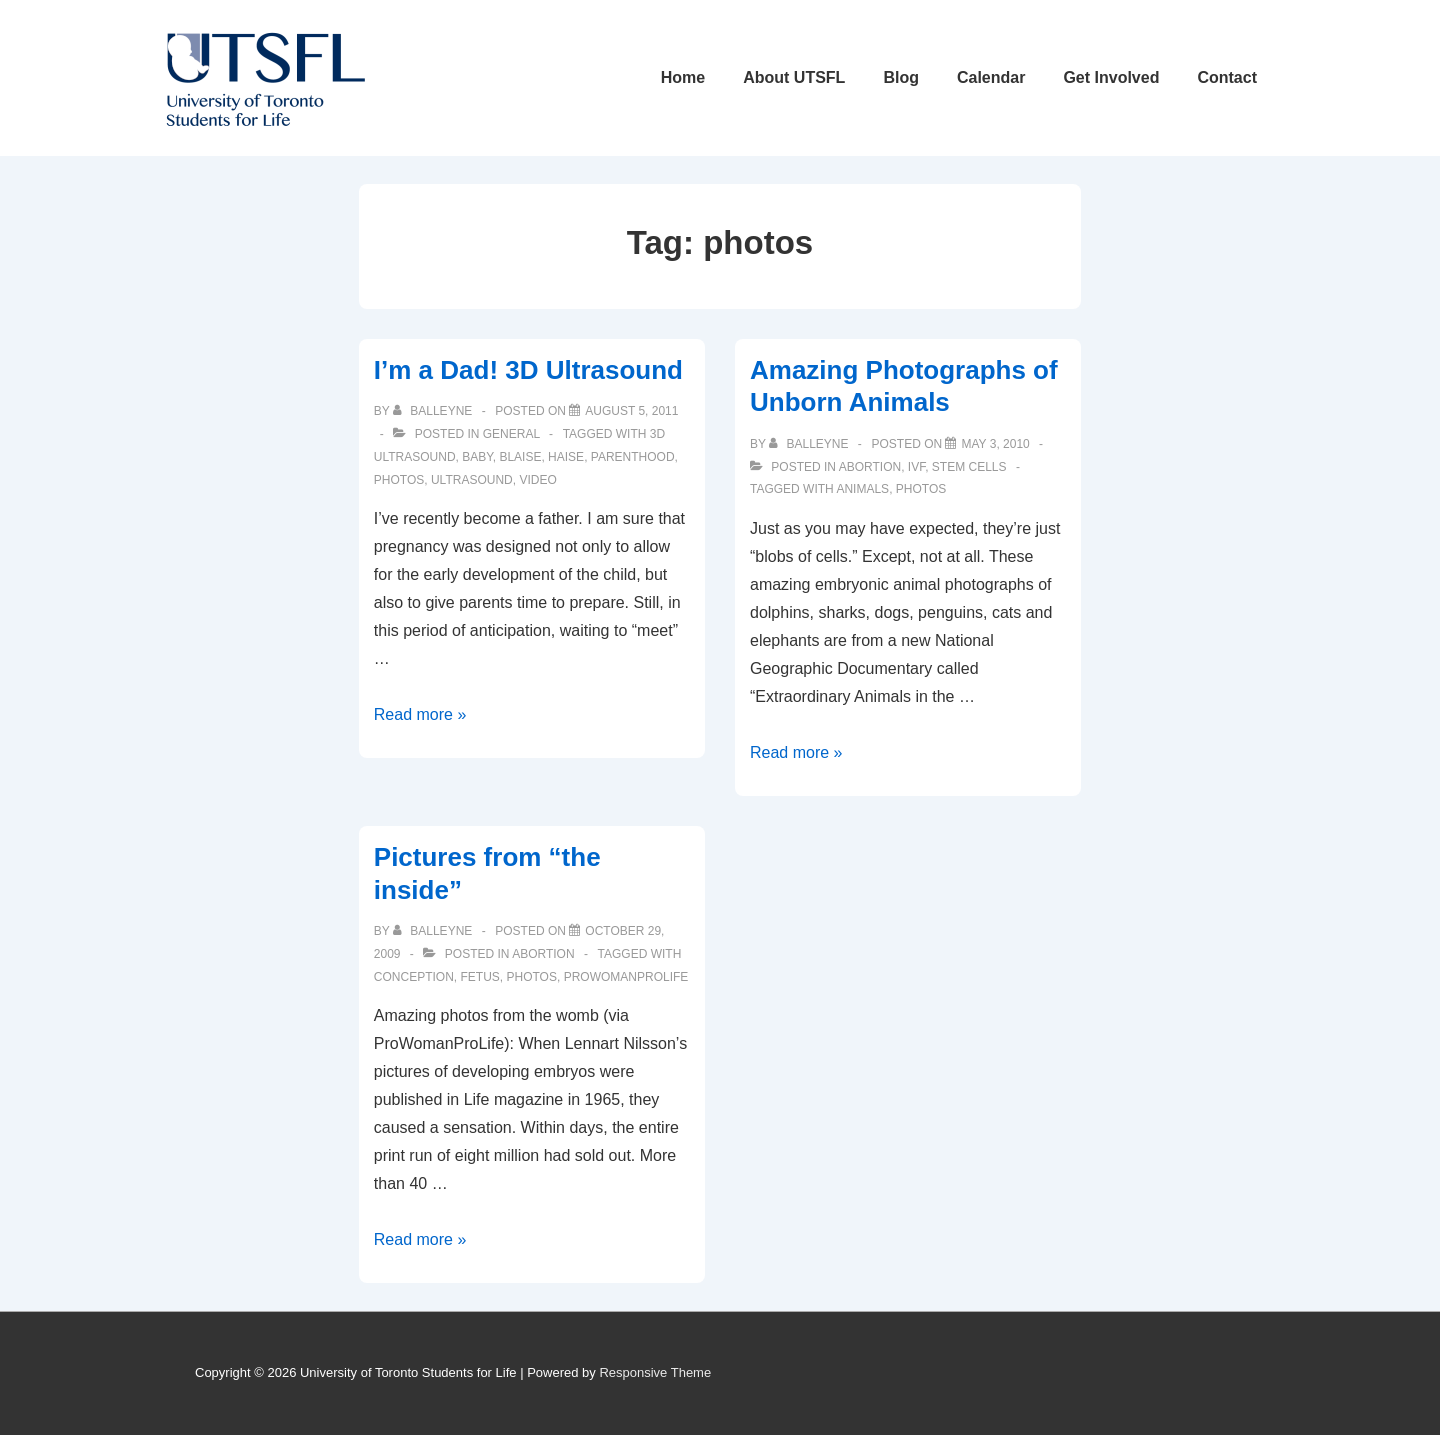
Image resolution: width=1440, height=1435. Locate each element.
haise (566, 457)
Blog (901, 77)
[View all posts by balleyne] (434, 411)
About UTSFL (794, 77)
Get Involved (1111, 77)
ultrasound (472, 480)
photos (399, 480)
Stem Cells (969, 467)
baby (477, 457)
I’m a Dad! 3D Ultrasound (528, 370)
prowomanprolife (626, 977)
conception (414, 977)
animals (862, 489)
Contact (1227, 77)
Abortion (870, 467)
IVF (916, 467)
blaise (520, 457)
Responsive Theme (655, 1372)
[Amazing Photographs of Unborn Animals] (995, 444)
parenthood (633, 457)
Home (683, 77)
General (511, 434)
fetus (479, 977)
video (537, 480)
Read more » (420, 714)
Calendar (991, 77)
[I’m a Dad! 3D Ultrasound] (631, 411)
